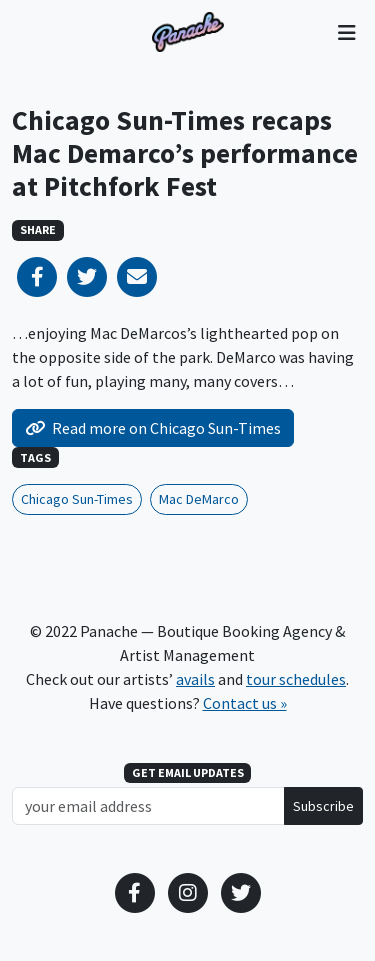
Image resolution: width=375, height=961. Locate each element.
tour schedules (296, 679)
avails (195, 679)
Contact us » (245, 703)
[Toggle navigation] (346, 32)
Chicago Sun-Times (77, 499)
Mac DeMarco (199, 499)
